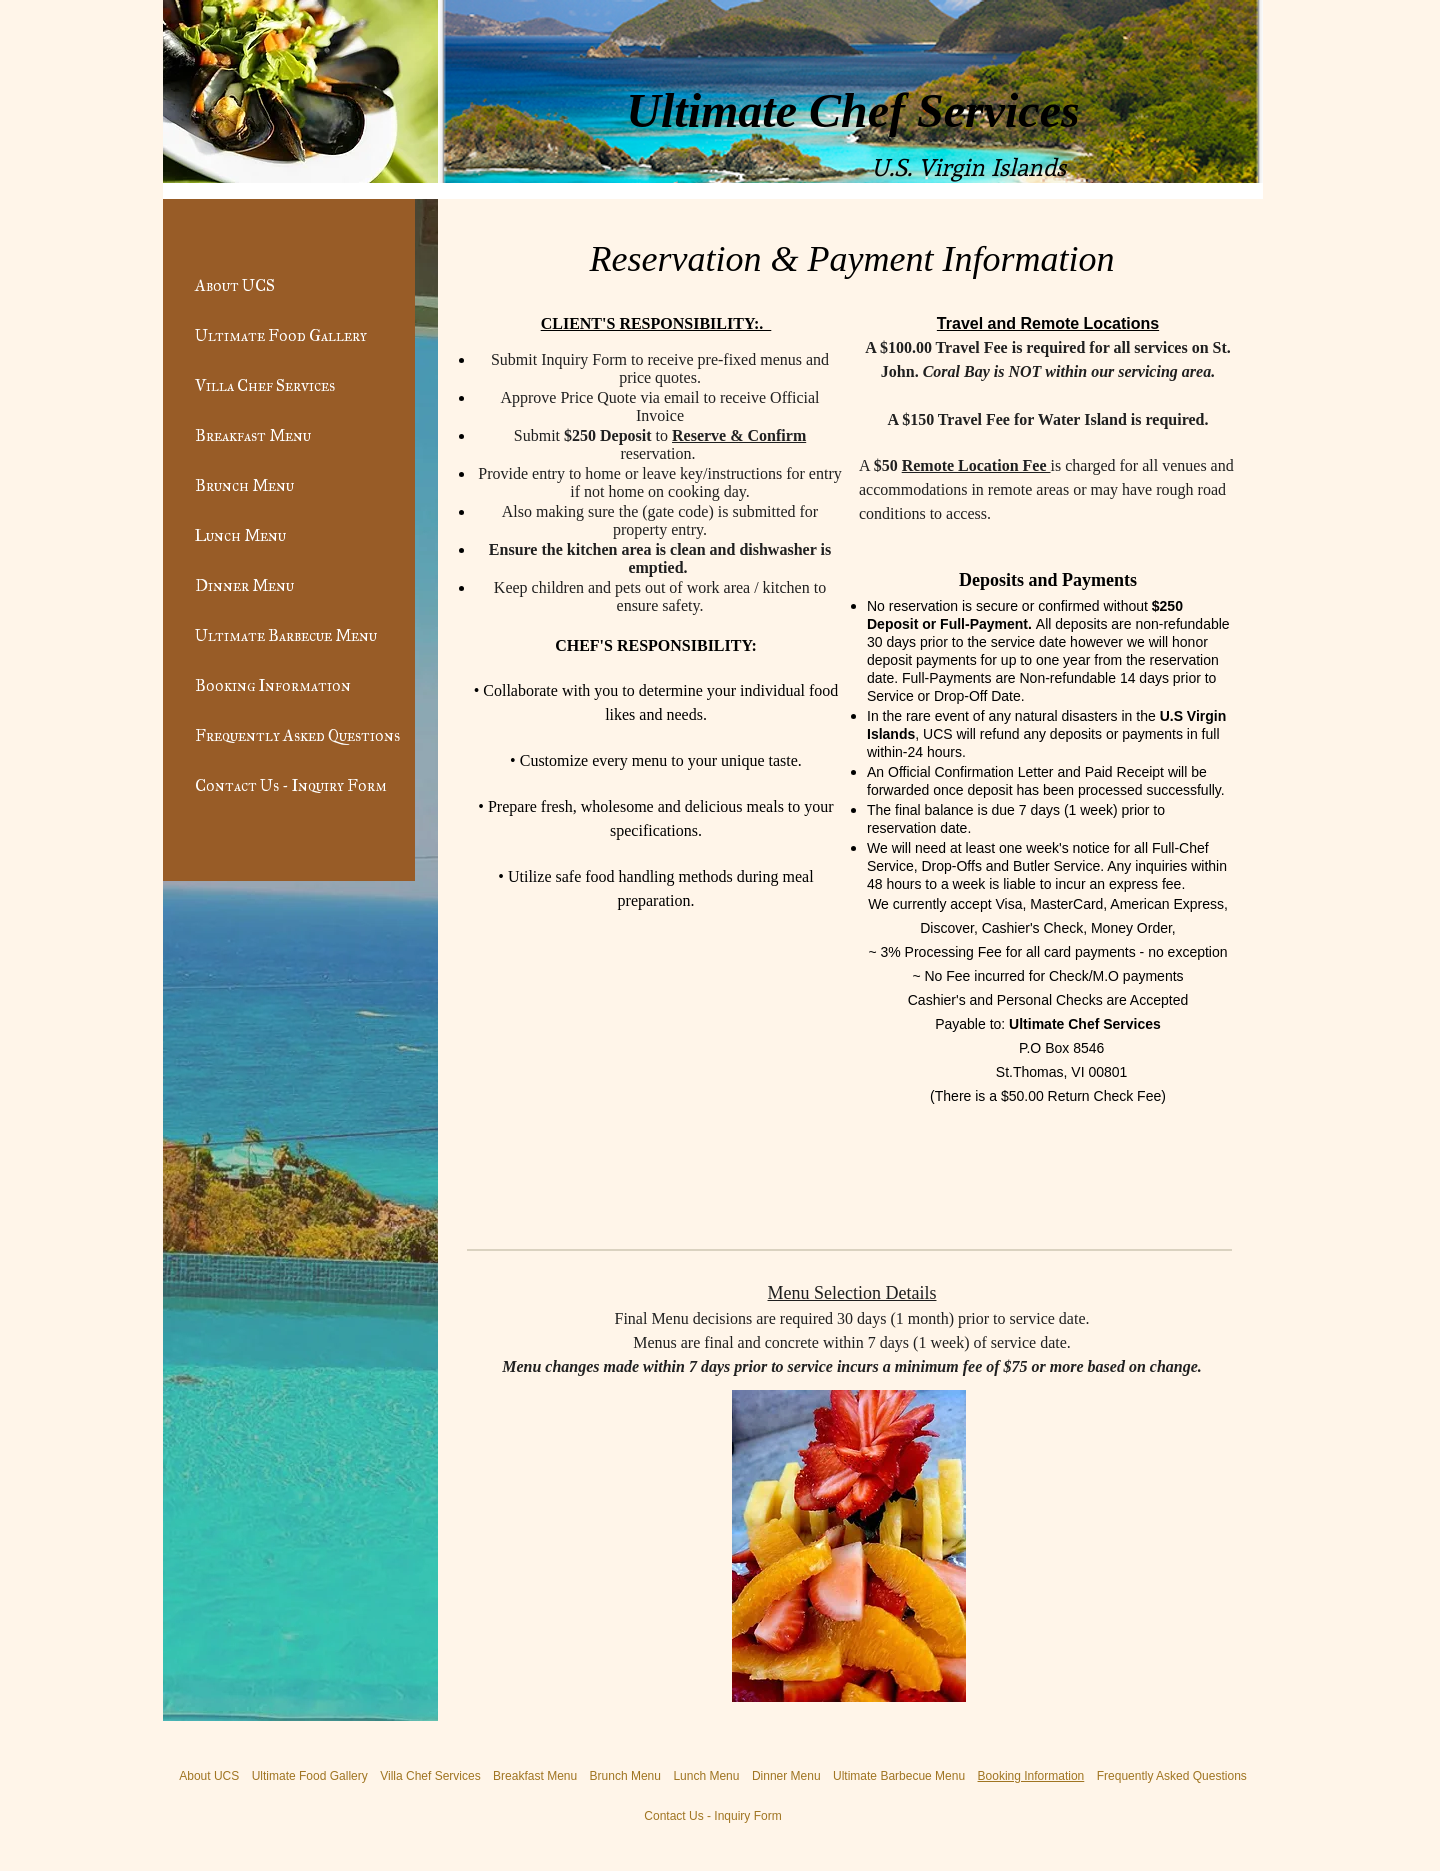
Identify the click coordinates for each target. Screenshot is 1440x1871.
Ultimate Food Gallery (281, 335)
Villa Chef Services (265, 385)
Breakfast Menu (253, 435)
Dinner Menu (244, 585)
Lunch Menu (240, 535)
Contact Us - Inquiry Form (291, 785)
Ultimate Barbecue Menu (286, 635)
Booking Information (273, 685)
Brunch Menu (244, 485)
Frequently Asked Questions (297, 735)
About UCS (235, 285)
